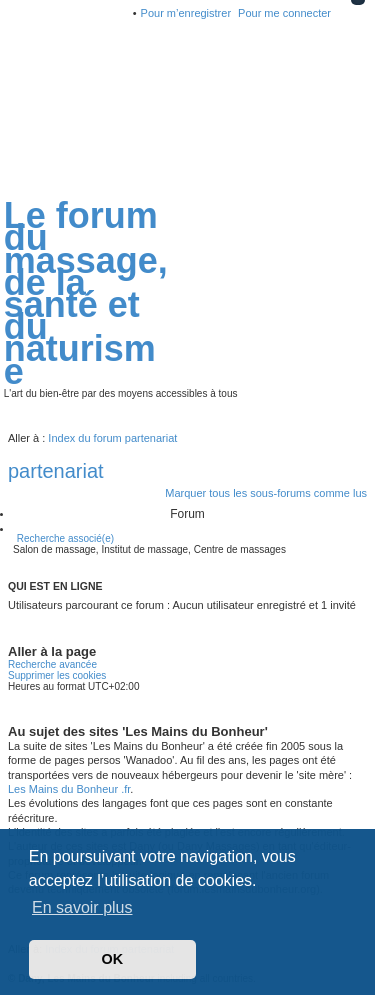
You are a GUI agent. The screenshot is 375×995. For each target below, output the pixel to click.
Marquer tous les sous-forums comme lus (266, 493)
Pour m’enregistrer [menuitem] (186, 13)
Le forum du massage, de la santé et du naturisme (86, 293)
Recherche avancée (52, 664)
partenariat (56, 471)
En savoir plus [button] (82, 907)
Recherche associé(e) (65, 538)
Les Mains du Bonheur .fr (69, 789)
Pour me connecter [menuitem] (284, 13)
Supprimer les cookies (57, 675)
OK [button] (113, 959)
